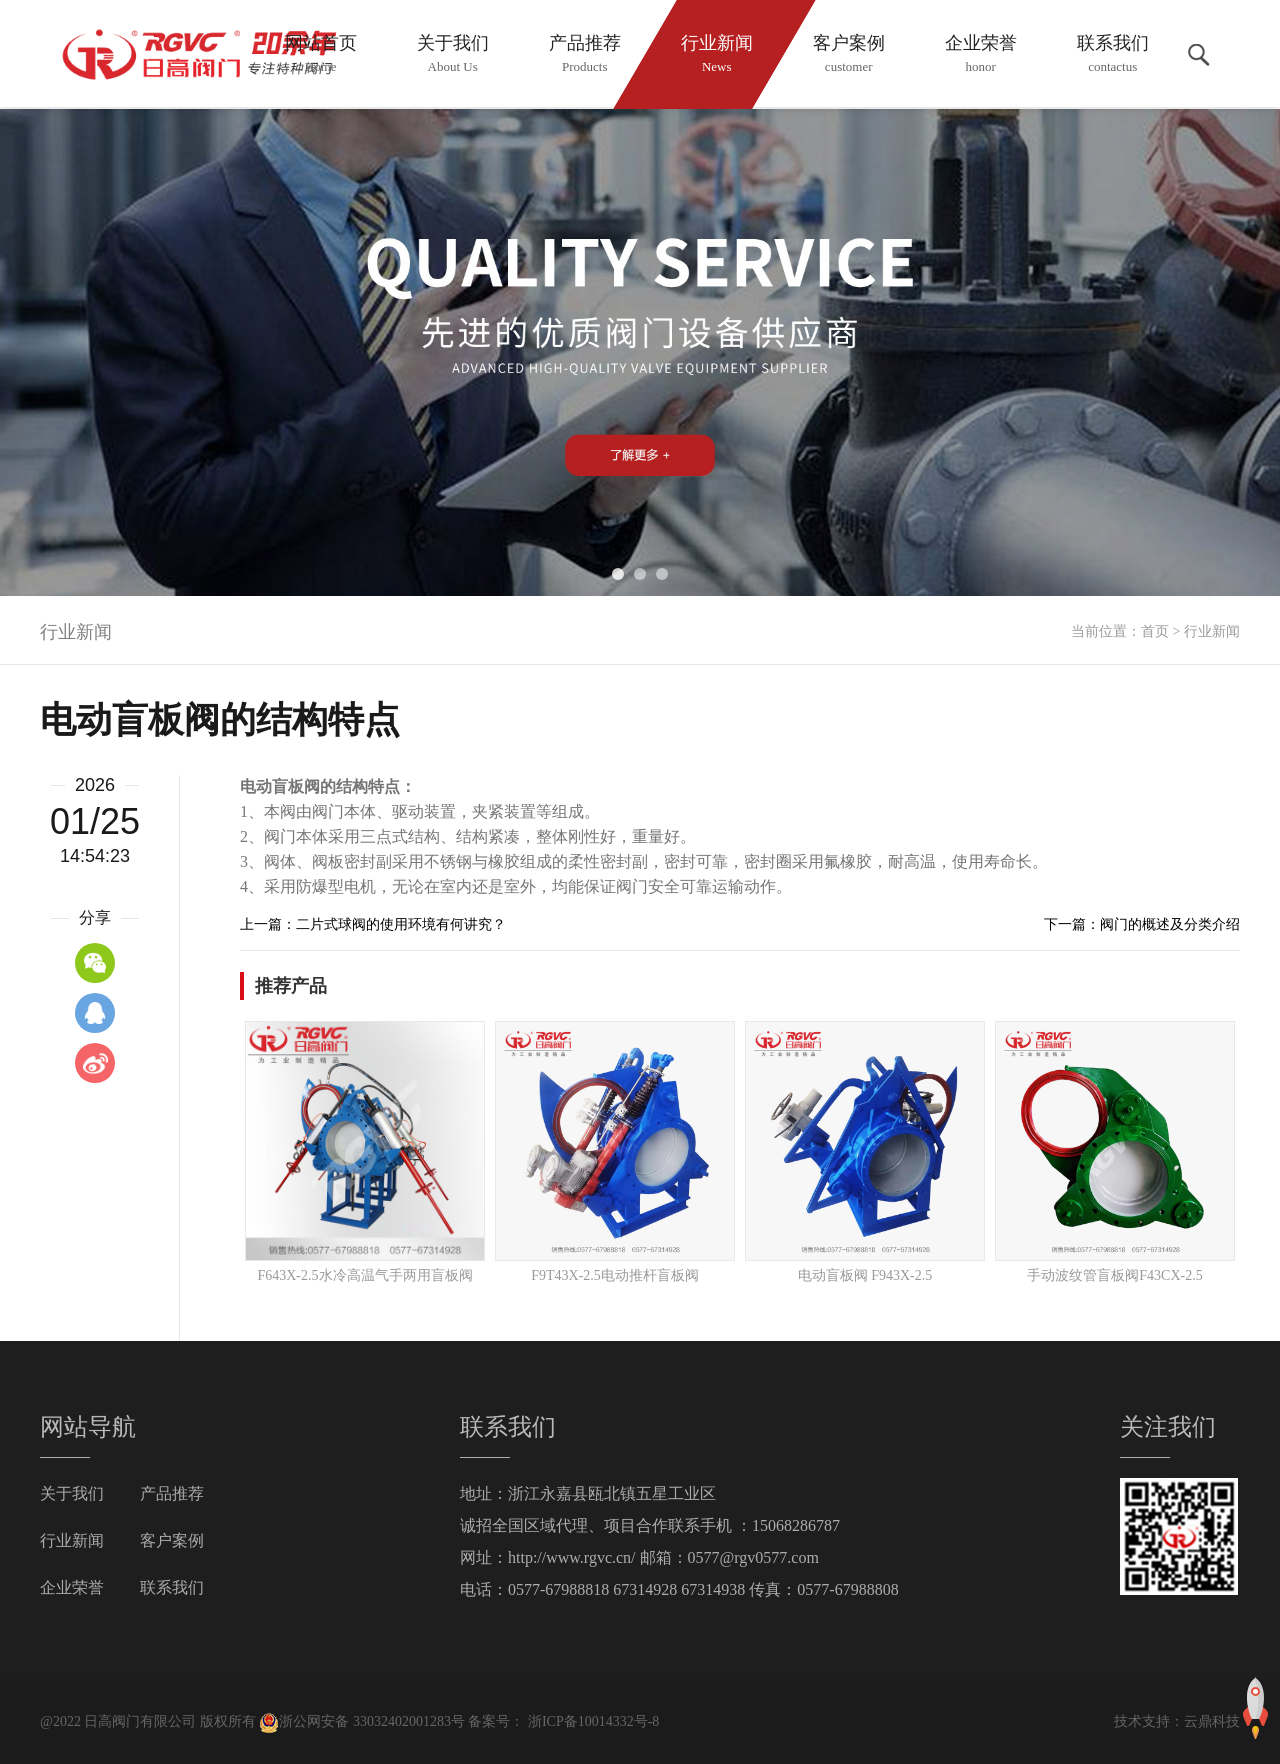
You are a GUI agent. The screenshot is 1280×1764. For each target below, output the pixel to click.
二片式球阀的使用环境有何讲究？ (401, 924)
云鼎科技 (1212, 1721)
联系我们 (172, 1587)
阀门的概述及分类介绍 (1170, 924)
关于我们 (72, 1493)
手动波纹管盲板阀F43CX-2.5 (1114, 1275)
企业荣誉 (72, 1587)
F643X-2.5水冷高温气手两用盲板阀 (364, 1275)
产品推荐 (172, 1493)
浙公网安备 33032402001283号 (362, 1721)
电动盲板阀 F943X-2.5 (865, 1275)
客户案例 (172, 1540)
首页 (1155, 631)
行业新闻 (1212, 631)
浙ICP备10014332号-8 (591, 1721)
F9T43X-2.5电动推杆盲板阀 (615, 1275)
